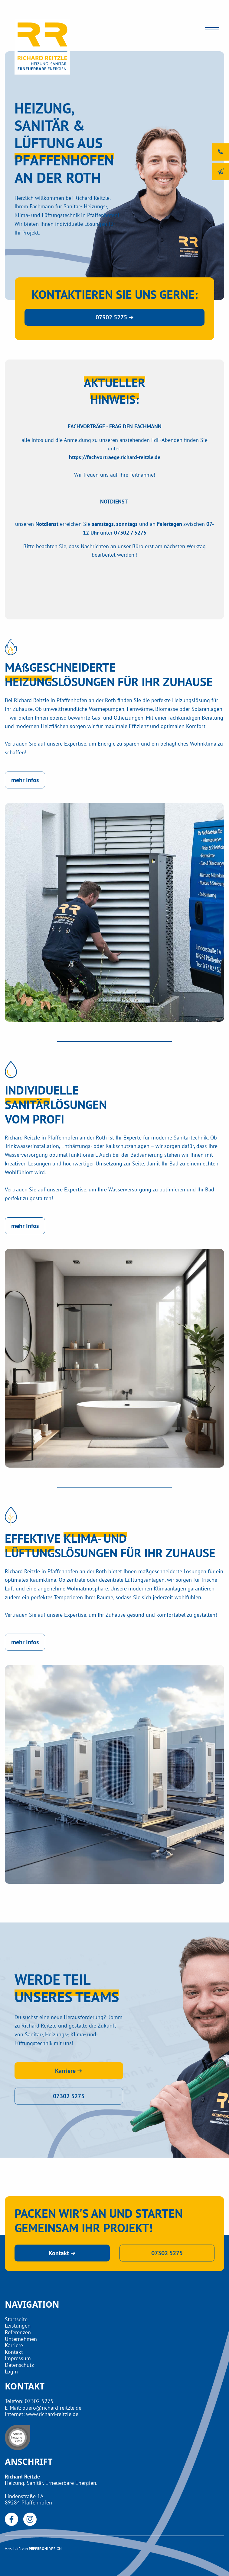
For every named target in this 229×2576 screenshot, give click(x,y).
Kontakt (14, 2351)
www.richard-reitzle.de (52, 2414)
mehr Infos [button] (25, 780)
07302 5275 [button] (68, 2096)
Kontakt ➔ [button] (62, 2253)
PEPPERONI (38, 2548)
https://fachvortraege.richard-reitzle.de (114, 457)
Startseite (16, 2319)
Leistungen (18, 2325)
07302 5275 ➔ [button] (115, 317)
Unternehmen (21, 2338)
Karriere (14, 2345)
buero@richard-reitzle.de (51, 2407)
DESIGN (55, 2548)
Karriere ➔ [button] (68, 2071)
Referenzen (18, 2332)
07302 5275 (39, 2401)
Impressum (18, 2358)
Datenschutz (19, 2364)
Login (11, 2371)
